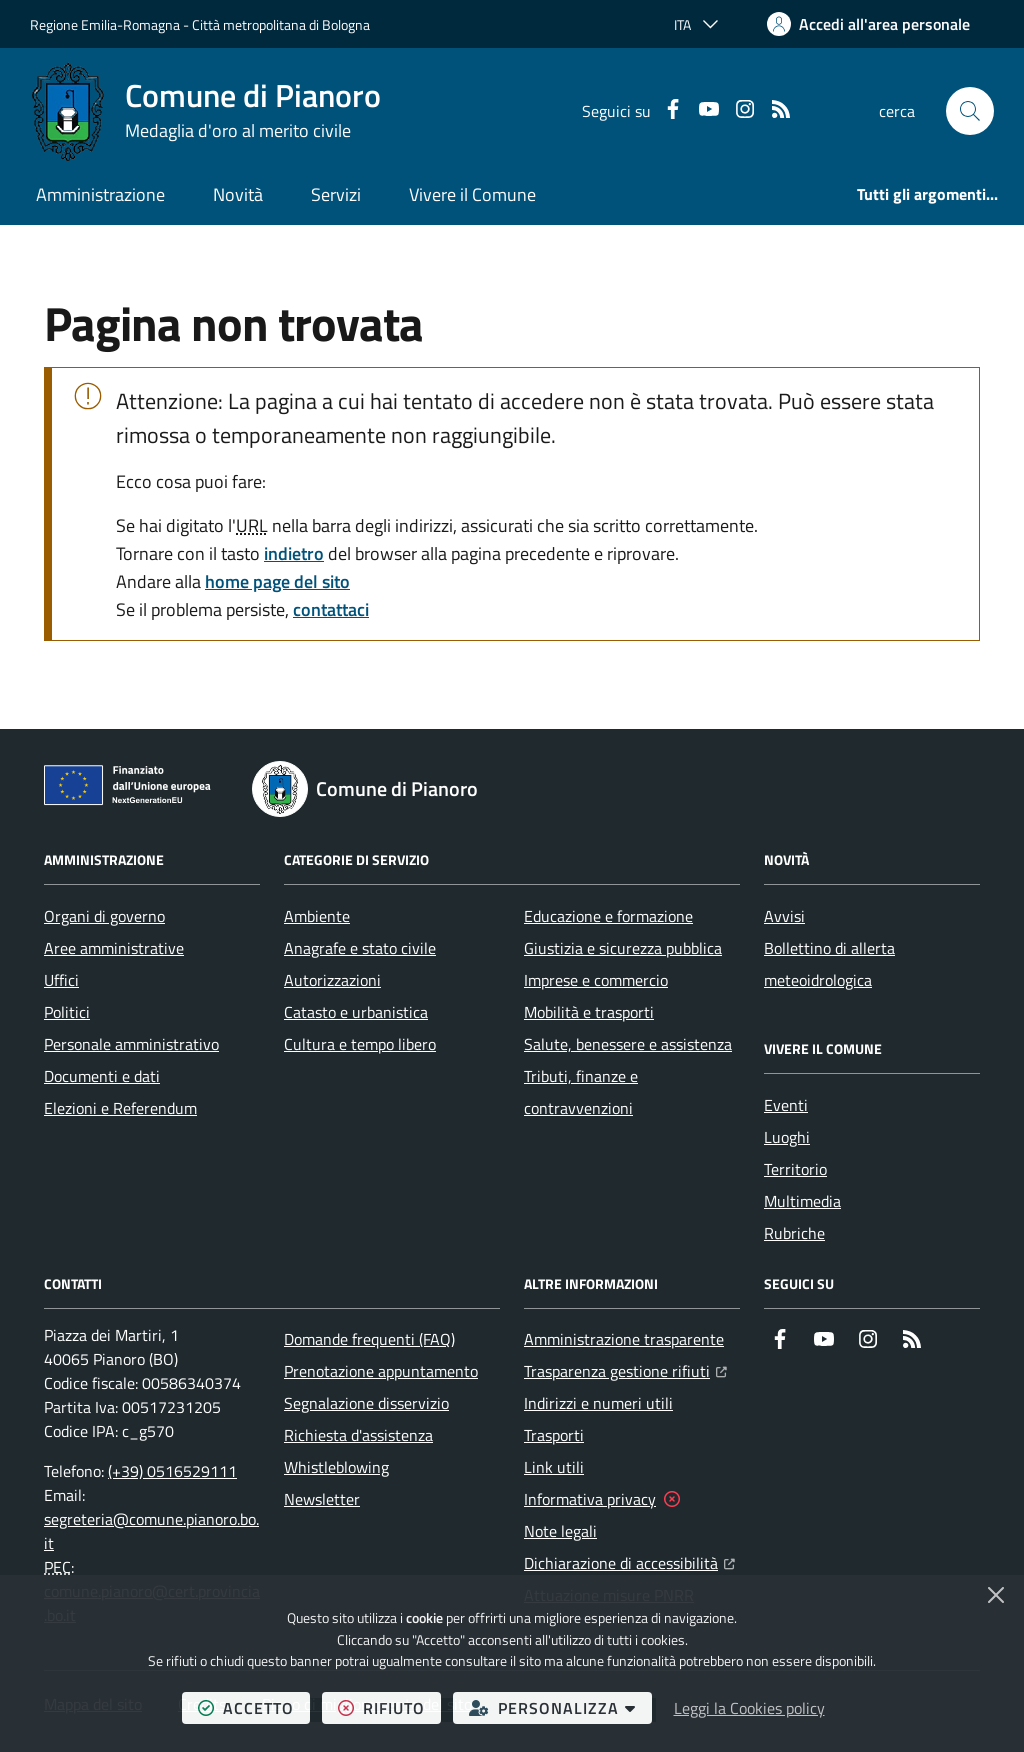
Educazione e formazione (608, 916)
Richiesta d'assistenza (358, 1435)
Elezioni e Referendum (120, 1108)
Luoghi (787, 1137)
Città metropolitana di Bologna (281, 24)
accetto (254, 1707)
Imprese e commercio (596, 980)
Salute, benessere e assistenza (628, 1044)
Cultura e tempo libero (360, 1044)
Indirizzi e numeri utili (598, 1403)
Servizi (336, 194)
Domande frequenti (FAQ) (369, 1339)
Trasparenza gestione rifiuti (625, 1369)
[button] (970, 111)
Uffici (61, 980)
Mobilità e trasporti (589, 1012)
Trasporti (554, 1435)
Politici (67, 1012)
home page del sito (277, 581)
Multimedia (802, 1201)
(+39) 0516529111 (172, 1471)
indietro (294, 553)
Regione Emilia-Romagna (105, 24)
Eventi (786, 1105)
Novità (238, 194)
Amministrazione (100, 194)
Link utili (554, 1467)
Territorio (795, 1169)
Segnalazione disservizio (366, 1403)
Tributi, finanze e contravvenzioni (581, 1092)
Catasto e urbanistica (356, 1012)
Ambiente (317, 916)
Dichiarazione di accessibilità (629, 1561)
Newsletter (322, 1499)
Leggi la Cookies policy (749, 1708)
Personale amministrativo (131, 1044)
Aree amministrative (114, 948)
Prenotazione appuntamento (381, 1371)
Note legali (560, 1531)
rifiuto (389, 1707)
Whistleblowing (336, 1467)
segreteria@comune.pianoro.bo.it (151, 1531)
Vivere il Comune (472, 194)
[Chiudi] (996, 1595)
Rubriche (794, 1233)
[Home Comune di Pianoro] (205, 111)
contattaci (331, 609)
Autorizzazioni (332, 980)
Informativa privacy (590, 1499)
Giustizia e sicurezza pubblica (623, 948)
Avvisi (784, 916)
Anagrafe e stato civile (360, 948)
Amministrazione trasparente (624, 1339)
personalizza (560, 1707)
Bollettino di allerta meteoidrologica (829, 964)
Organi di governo (104, 916)
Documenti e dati (102, 1076)
